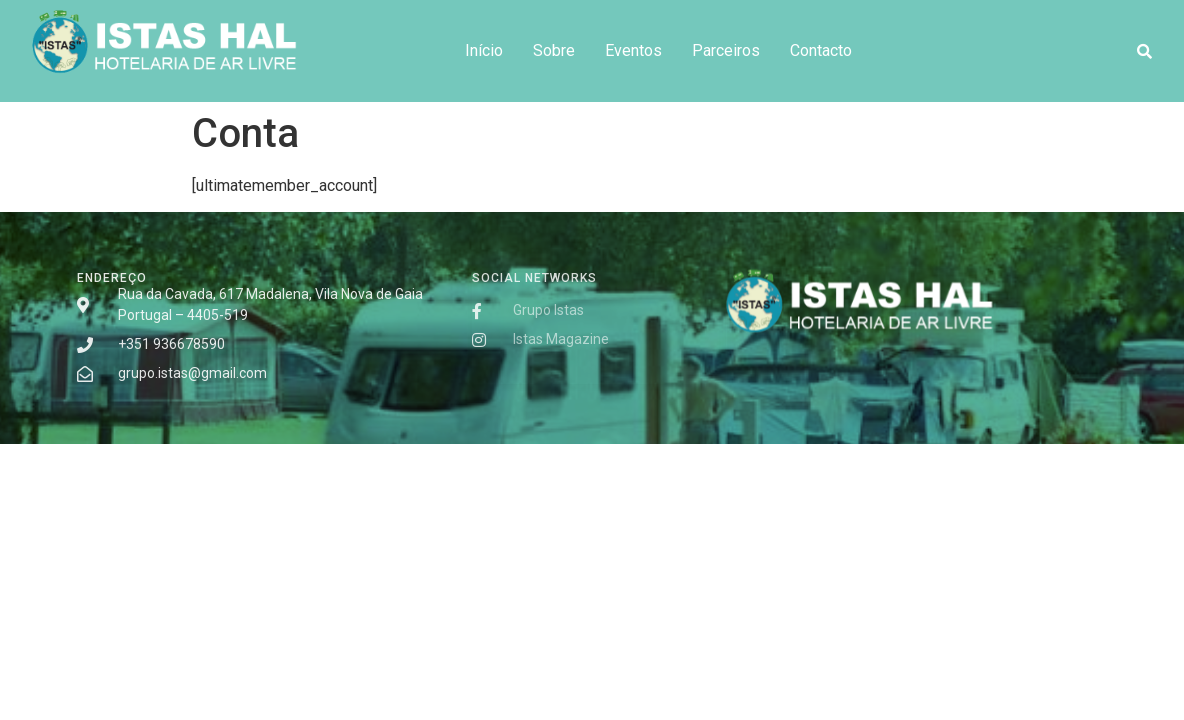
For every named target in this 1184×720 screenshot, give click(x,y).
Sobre (554, 50)
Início (484, 50)
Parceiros (726, 50)
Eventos (633, 50)
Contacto (821, 50)
